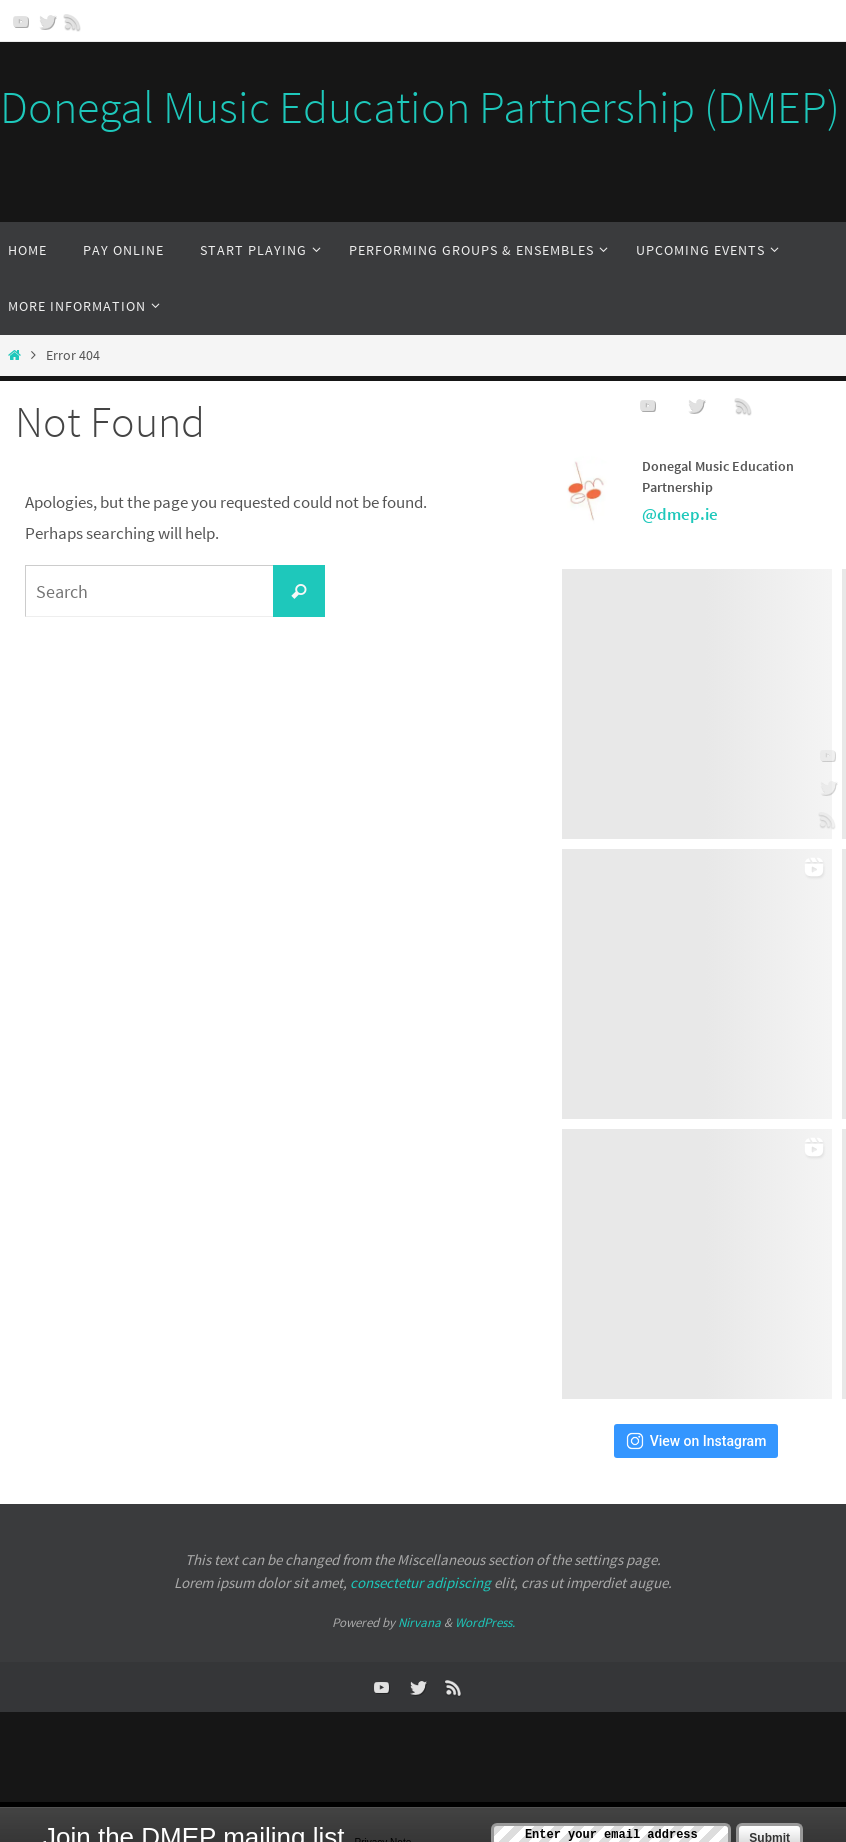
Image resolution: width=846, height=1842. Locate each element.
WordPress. (485, 1622)
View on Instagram (696, 1441)
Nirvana (419, 1622)
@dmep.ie (680, 514)
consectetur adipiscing (420, 1582)
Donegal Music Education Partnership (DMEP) (420, 107)
